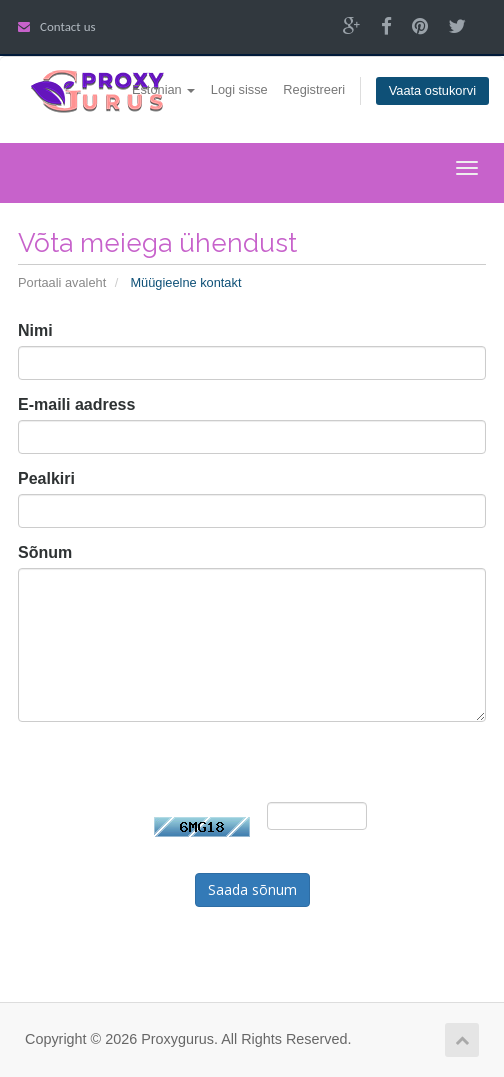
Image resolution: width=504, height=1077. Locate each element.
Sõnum (45, 552)
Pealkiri (46, 478)
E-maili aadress (76, 404)
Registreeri (314, 89)
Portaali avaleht (62, 282)
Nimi (35, 330)
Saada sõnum (252, 889)
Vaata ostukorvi (432, 90)
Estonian (163, 89)
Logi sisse (239, 89)
